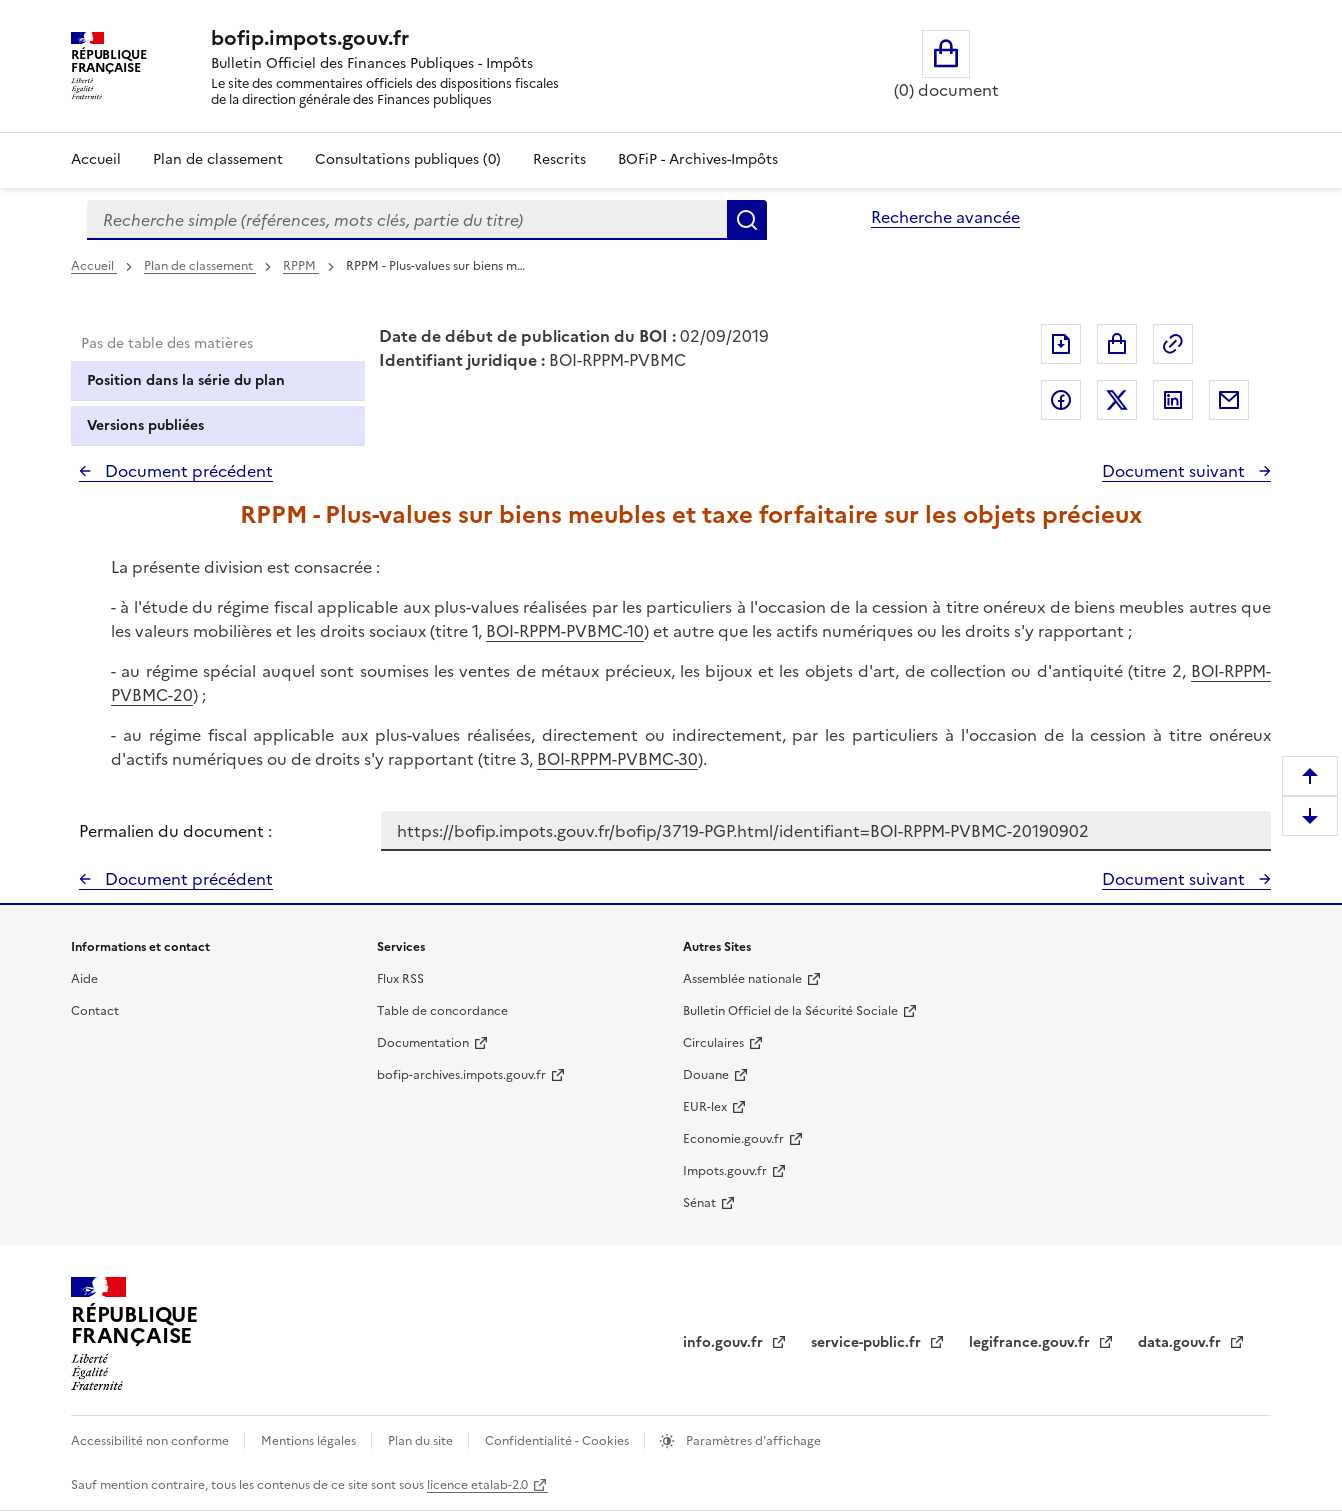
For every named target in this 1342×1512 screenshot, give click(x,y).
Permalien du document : (175, 831)
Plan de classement (200, 266)
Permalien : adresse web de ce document (1173, 344)
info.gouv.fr (725, 1342)
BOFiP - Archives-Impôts (698, 159)
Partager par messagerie (1229, 400)
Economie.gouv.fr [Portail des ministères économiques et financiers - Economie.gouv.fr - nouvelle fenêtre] (733, 1139)
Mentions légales (310, 1441)
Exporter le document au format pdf (1061, 344)
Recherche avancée (945, 217)
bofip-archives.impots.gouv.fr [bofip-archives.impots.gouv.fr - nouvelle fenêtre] (461, 1075)
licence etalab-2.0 (477, 1485)
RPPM (301, 266)
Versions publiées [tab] (145, 425)
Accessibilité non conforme (151, 1441)
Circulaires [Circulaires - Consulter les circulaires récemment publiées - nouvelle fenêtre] (713, 1043)
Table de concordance (442, 1011)
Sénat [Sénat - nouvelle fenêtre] (699, 1203)
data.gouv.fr (1181, 1342)
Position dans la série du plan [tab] (186, 380)
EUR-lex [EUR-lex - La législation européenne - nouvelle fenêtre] (705, 1107)
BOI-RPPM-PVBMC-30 (617, 759)
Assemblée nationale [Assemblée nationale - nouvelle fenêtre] (742, 979)
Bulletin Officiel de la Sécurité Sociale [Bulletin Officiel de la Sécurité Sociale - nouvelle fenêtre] (790, 1011)
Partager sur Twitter (1117, 400)
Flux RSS (400, 979)
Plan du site (422, 1441)
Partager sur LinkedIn (1173, 400)
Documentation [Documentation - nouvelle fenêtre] (423, 1043)
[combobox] (407, 220)
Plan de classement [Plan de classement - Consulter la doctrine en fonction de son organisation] (218, 159)
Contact (95, 1011)
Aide (84, 979)
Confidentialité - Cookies (558, 1441)
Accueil (96, 159)
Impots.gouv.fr (725, 1171)
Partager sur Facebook (1061, 400)
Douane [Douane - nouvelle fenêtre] (706, 1075)
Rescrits (559, 159)
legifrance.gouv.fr (1031, 1342)
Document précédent (187, 471)
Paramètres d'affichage (752, 1441)
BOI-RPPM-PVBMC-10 (565, 631)
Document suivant (1175, 471)
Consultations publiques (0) (408, 159)
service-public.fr (868, 1342)
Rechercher (747, 220)
